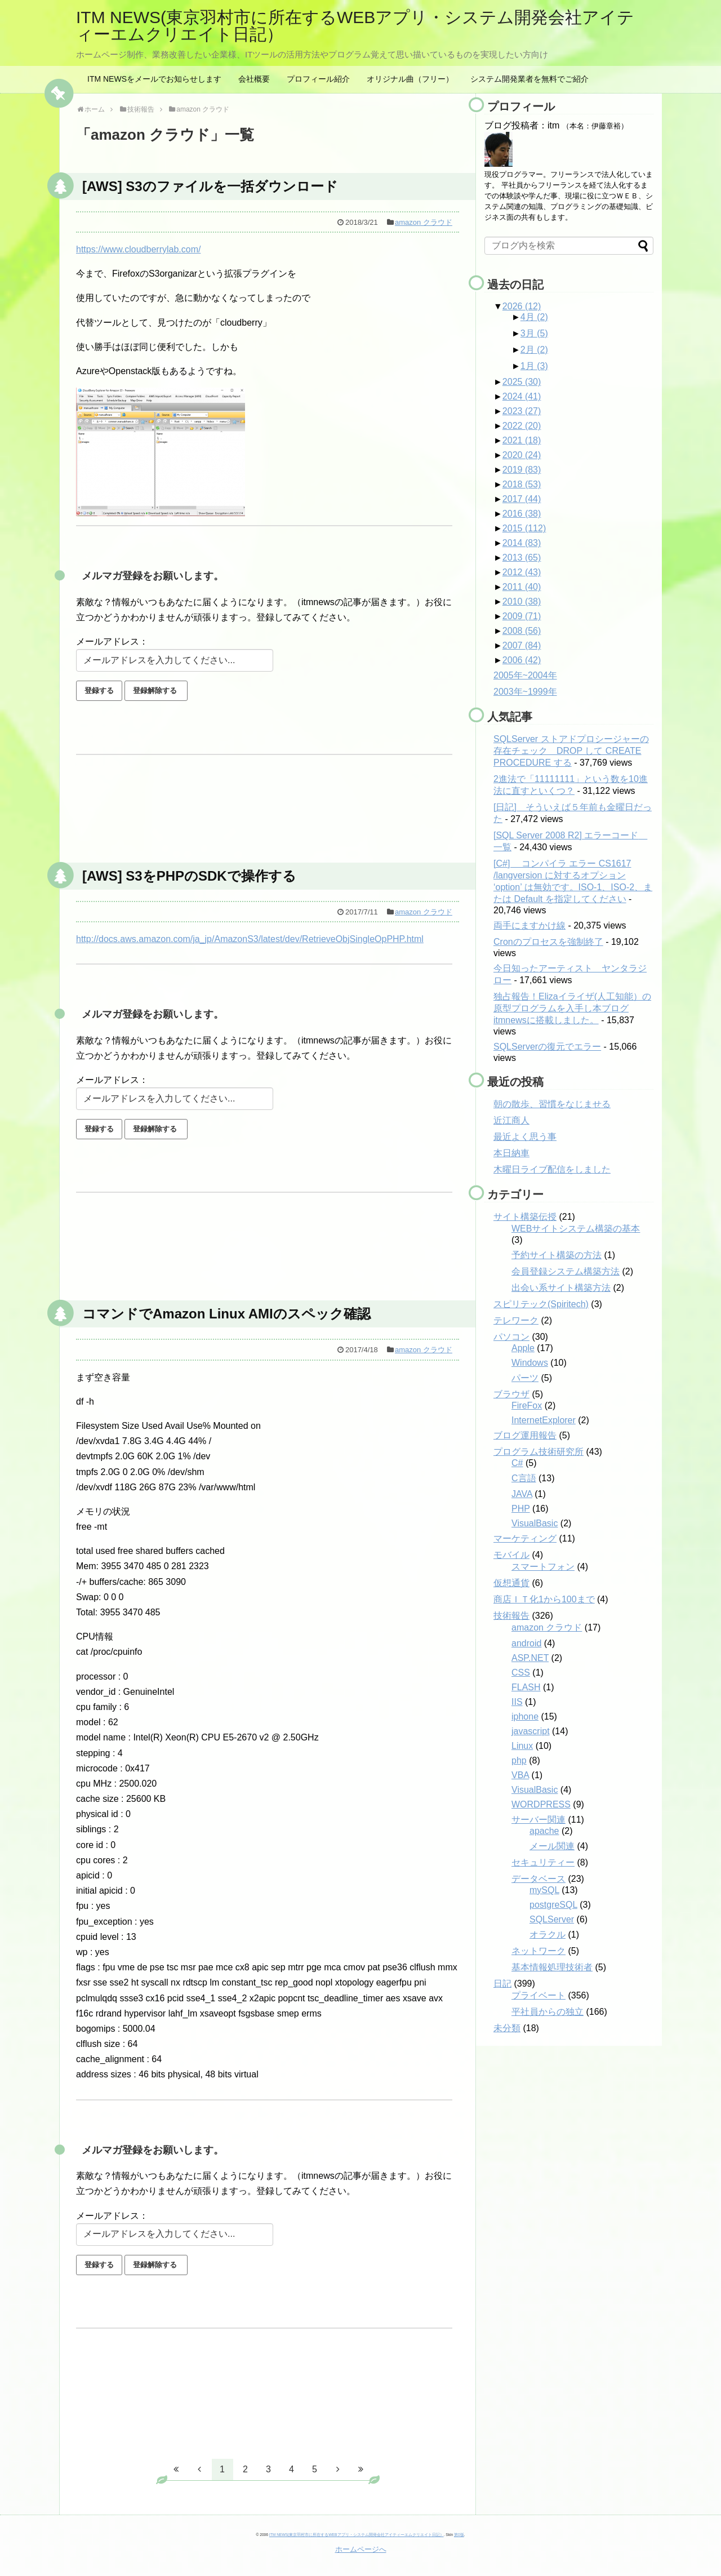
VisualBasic (534, 1523)
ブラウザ (511, 1394)
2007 (521, 645)
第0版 (459, 2535)
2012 (521, 572)
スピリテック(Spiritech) (541, 1304)
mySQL (544, 1890)
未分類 (506, 2028)
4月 (534, 317)
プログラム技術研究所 (538, 1451)
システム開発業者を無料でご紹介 (529, 78)
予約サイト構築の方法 (556, 1255)
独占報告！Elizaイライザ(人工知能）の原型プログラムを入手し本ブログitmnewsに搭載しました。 (572, 1008)
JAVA (521, 1494)
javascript (530, 1731)
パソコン (511, 1337)
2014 (521, 543)
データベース (538, 1879)
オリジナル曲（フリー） (410, 78)
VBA (520, 1775)
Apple (523, 1348)
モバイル (511, 1555)
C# (517, 1463)
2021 (521, 440)
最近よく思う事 (525, 1137)
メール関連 (552, 1846)
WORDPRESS (541, 1804)
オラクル (547, 1934)
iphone (524, 1716)
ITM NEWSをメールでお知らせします (154, 78)
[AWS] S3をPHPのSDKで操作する (189, 875)
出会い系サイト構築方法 (561, 1288)
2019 (521, 469)
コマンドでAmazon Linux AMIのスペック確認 (226, 1313)
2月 (534, 349)
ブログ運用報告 (525, 1435)
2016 (521, 513)
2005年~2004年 (525, 675)
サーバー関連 (538, 1819)
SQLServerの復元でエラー (547, 1046)
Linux (522, 1746)
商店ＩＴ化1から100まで (544, 1599)
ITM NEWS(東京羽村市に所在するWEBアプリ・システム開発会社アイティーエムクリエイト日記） (355, 25)
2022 (521, 425)
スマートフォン (543, 1566)
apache (544, 1831)
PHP (520, 1508)
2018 (521, 484)
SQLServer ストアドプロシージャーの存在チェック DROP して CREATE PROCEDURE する (571, 750)
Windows (529, 1362)
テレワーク (515, 1320)
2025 (521, 382)
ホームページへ (360, 2549)
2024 (521, 396)
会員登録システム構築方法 (565, 1271)
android (526, 1643)
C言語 (523, 1478)
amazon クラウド (423, 222)
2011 (521, 587)
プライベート (538, 1995)
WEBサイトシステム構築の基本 (575, 1228)
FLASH (526, 1687)
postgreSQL (553, 1904)
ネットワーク (538, 1951)
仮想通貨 (511, 1583)
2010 (521, 601)
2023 (521, 411)
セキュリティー (543, 1862)
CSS (520, 1672)
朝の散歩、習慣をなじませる (552, 1104)
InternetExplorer (543, 1420)
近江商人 (511, 1120)
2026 (521, 306)
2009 (521, 616)
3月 (534, 333)
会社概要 (254, 78)
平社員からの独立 (547, 2012)
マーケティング (525, 1538)
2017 (521, 499)
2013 (521, 557)
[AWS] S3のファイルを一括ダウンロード (210, 186)
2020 (521, 455)
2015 (524, 528)
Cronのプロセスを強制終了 (548, 942)
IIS (517, 1702)
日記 (502, 1983)
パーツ (524, 1378)
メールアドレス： (112, 641)
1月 (534, 366)
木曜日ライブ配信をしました (552, 1169)
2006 (521, 660)
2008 (521, 631)
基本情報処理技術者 (552, 1967)
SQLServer (551, 1919)
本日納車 (511, 1153)
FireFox (526, 1405)
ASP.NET (530, 1658)
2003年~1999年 (525, 691)
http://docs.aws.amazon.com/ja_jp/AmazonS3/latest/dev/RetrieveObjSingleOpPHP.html (250, 939)
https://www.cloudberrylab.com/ (138, 249)
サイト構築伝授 (525, 1217)
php (519, 1760)
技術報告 (511, 1615)
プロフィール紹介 (318, 78)
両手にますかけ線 (529, 925)
